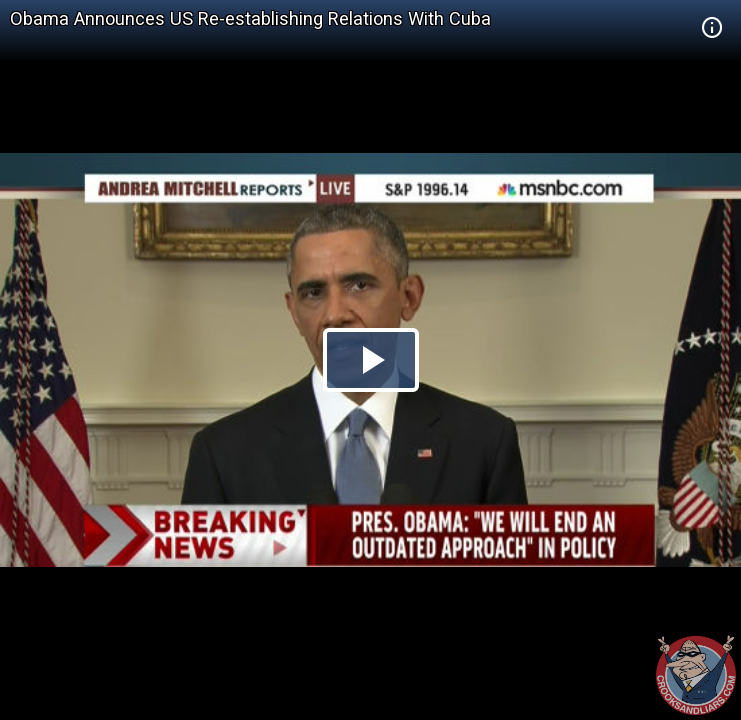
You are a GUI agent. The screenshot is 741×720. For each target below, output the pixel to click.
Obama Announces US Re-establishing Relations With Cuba (250, 18)
